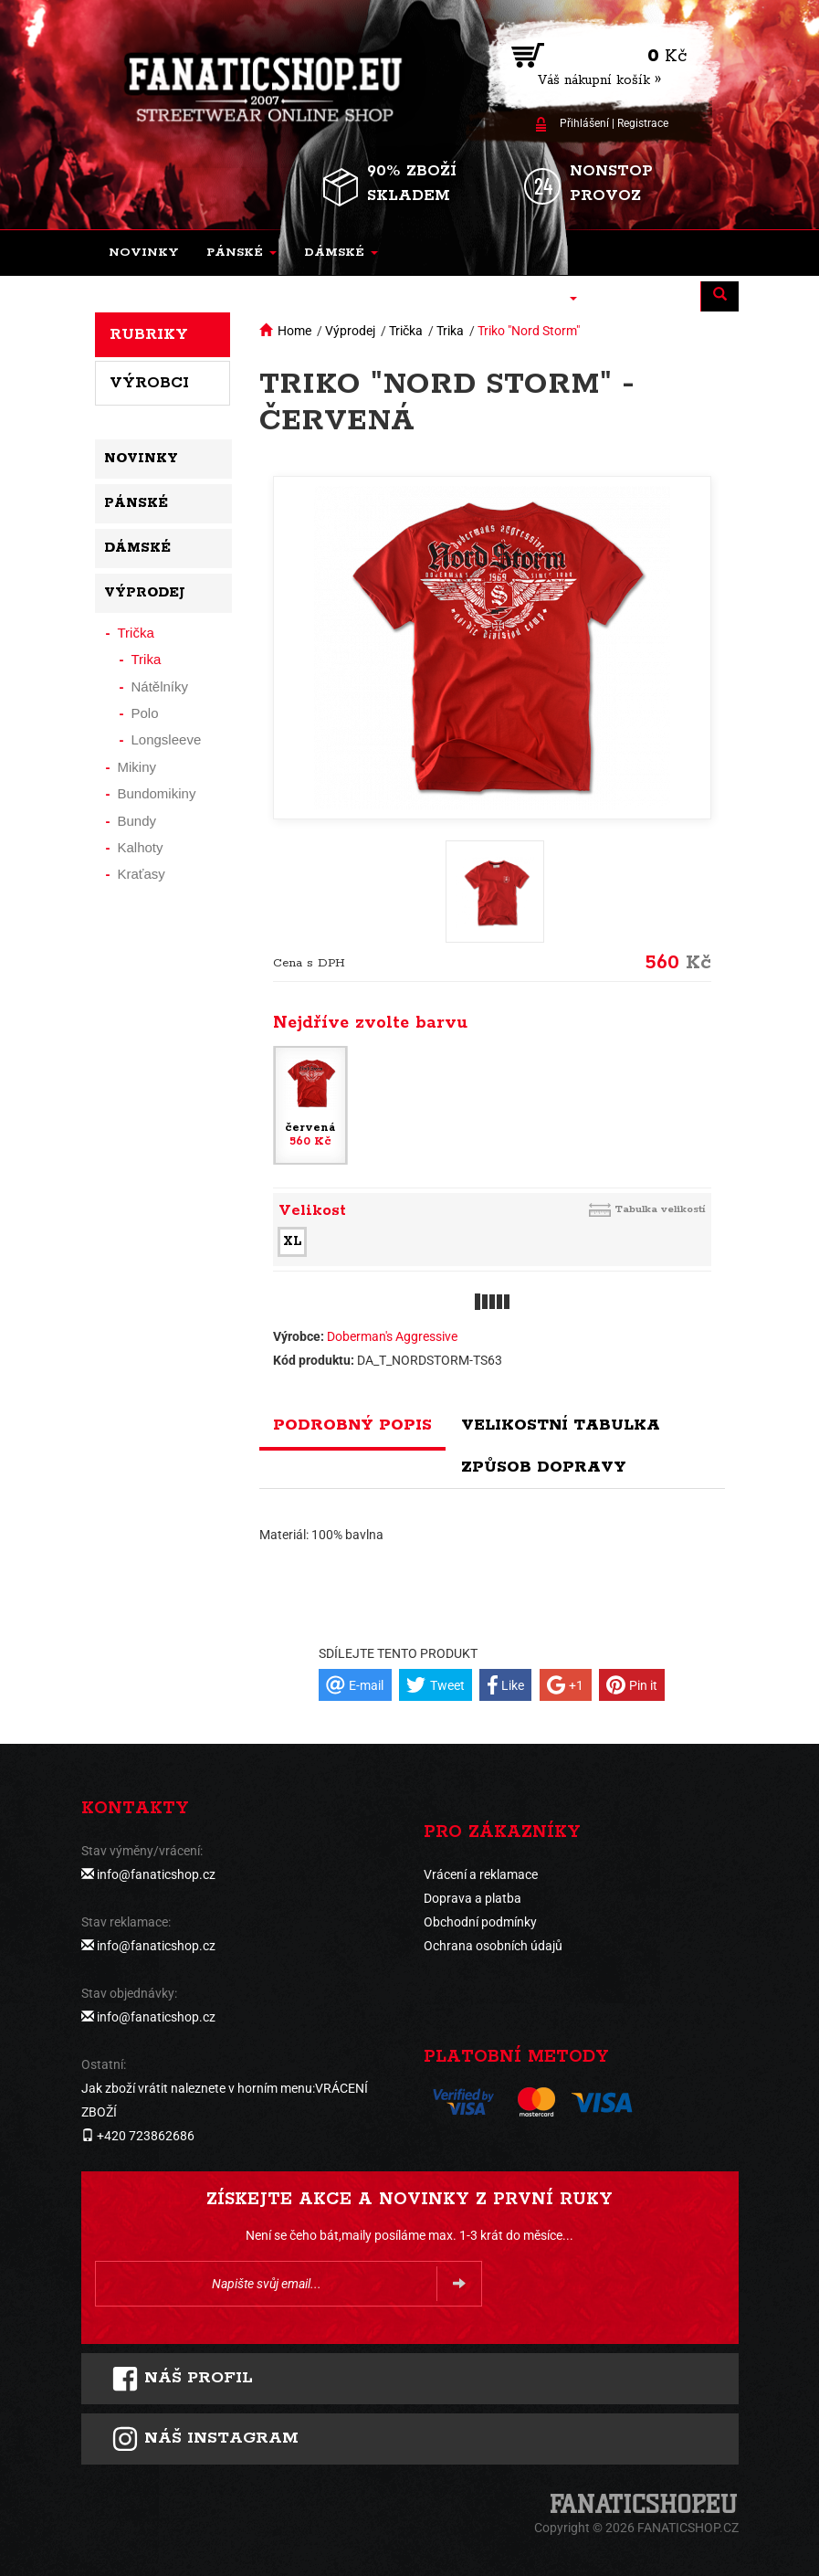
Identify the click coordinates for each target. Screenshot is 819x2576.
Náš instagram (205, 2439)
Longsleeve (166, 739)
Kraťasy (141, 874)
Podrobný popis (352, 1425)
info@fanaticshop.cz (156, 1874)
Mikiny (137, 767)
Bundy (137, 821)
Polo (145, 713)
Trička (406, 330)
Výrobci (149, 383)
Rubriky (149, 334)
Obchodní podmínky (480, 1922)
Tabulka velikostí (660, 1209)
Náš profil (182, 2378)
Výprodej (350, 330)
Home (294, 330)
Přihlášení (584, 123)
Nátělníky (160, 686)
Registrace (642, 123)
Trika (450, 330)
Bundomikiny (157, 793)
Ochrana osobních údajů (493, 1945)
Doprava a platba (472, 1898)
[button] (241, 253)
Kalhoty (140, 847)
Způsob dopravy (543, 1467)
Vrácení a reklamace (481, 1874)
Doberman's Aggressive (392, 1336)
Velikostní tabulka (560, 1425)
